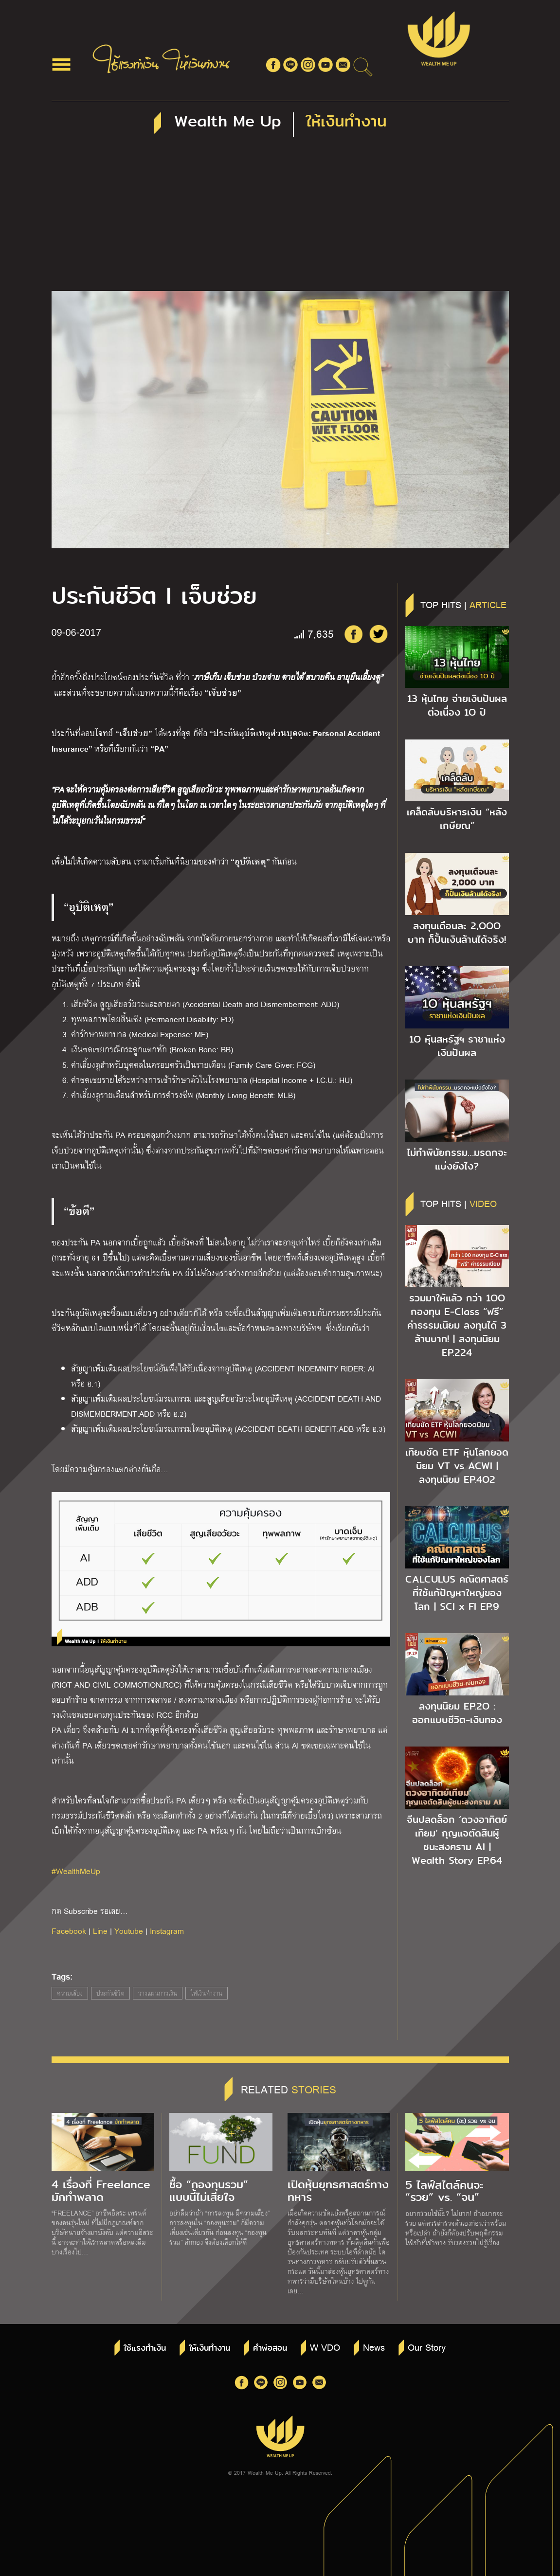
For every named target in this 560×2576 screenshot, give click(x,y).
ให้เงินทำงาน (206, 1993)
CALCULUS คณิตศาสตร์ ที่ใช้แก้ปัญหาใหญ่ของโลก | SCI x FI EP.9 (456, 1592)
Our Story (427, 2347)
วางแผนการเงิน (157, 1993)
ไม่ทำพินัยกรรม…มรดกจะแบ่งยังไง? (457, 1159)
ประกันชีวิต (110, 1993)
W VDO (325, 2347)
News (374, 2347)
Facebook (69, 1930)
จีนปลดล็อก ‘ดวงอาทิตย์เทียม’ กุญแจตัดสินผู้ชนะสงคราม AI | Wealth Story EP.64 (457, 1840)
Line (100, 1930)
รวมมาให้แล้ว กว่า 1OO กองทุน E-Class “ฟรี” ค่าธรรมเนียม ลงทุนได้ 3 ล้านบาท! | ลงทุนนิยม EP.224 (456, 1325)
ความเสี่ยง (70, 1993)
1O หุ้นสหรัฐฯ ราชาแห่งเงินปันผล (457, 1046)
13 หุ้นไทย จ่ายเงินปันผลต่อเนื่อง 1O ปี (457, 705)
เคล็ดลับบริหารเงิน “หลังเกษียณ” (457, 818)
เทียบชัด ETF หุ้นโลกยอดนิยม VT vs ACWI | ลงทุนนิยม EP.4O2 (456, 1465)
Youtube (128, 1930)
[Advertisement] (280, 218)
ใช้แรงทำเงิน (145, 2348)
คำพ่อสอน (270, 2348)
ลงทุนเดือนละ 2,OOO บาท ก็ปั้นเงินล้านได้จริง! (457, 932)
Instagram (167, 1930)
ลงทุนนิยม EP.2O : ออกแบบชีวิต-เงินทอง (457, 1713)
